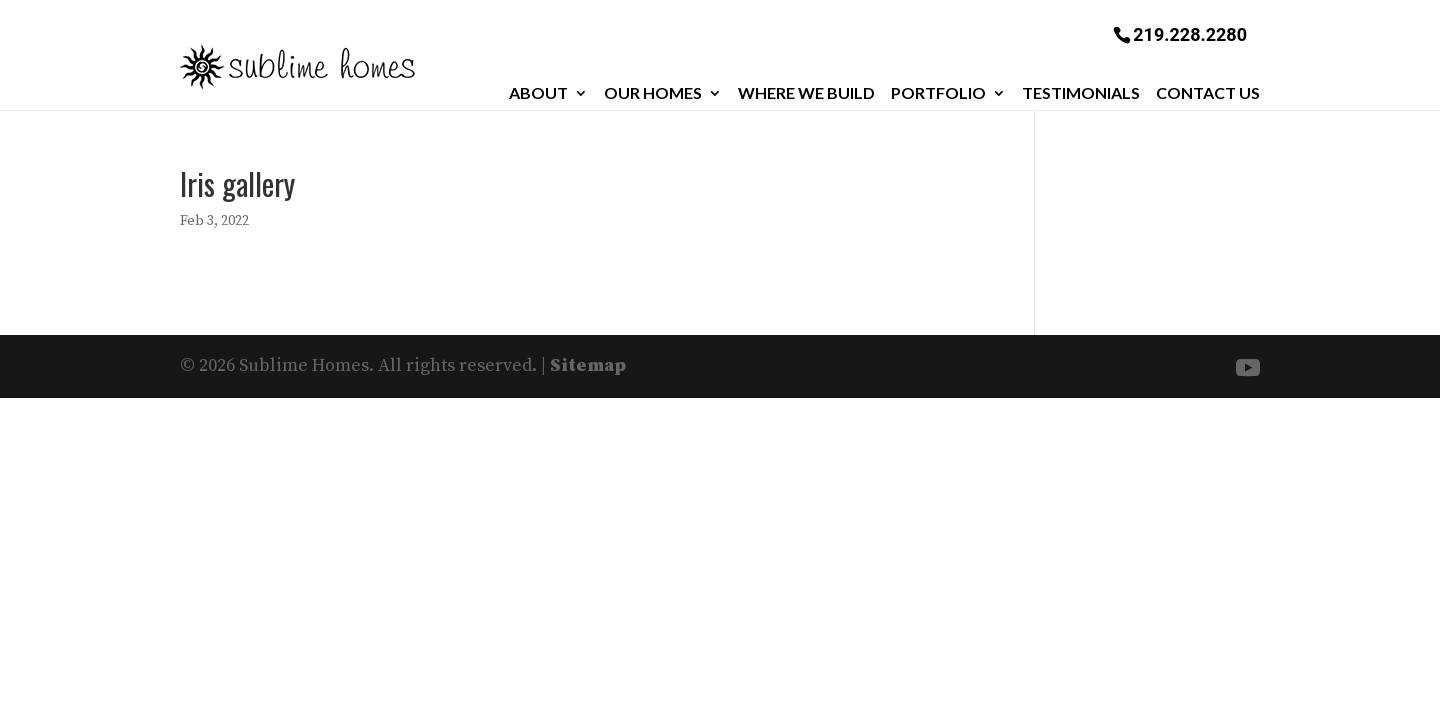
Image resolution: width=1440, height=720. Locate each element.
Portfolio (938, 93)
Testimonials (1081, 93)
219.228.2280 (1190, 33)
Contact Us (1208, 93)
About (538, 93)
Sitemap (588, 365)
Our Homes (653, 93)
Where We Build (806, 93)
